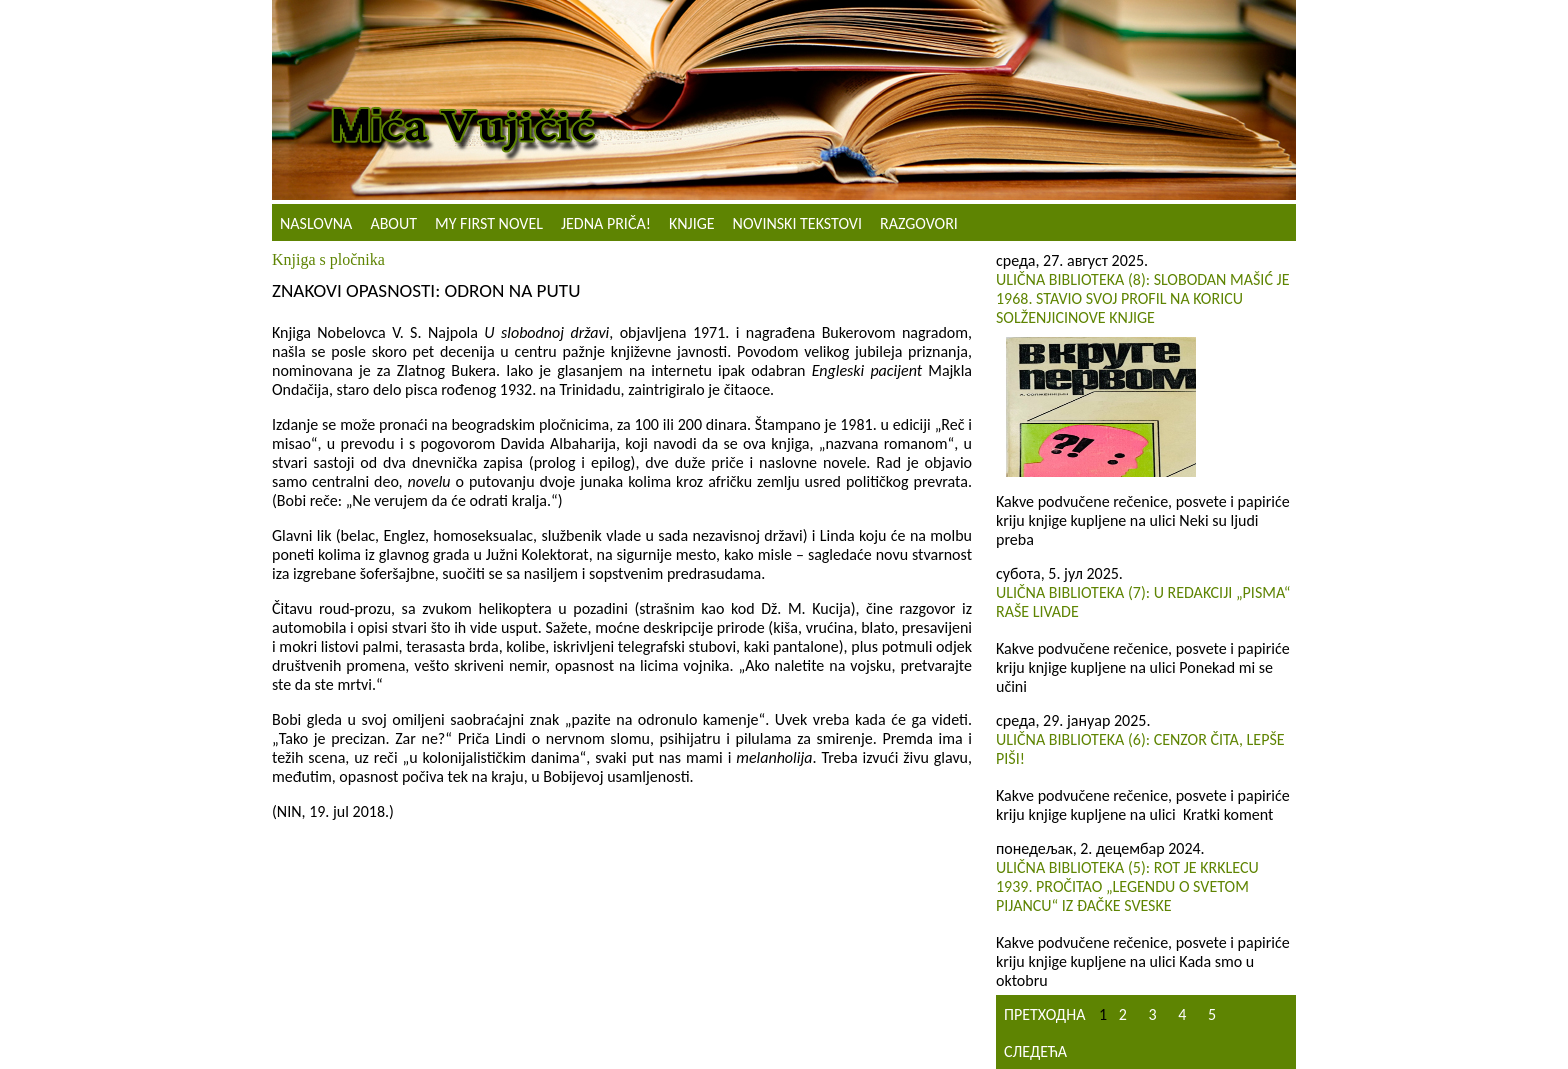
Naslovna (316, 223)
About (393, 223)
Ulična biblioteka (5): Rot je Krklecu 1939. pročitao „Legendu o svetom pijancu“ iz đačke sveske (1127, 886)
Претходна (1044, 1014)
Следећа (1035, 1051)
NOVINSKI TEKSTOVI (797, 223)
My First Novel (489, 223)
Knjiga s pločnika (328, 259)
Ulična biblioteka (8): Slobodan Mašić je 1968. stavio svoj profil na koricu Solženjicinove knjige (1142, 298)
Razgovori (919, 223)
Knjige (692, 223)
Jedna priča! (606, 223)
